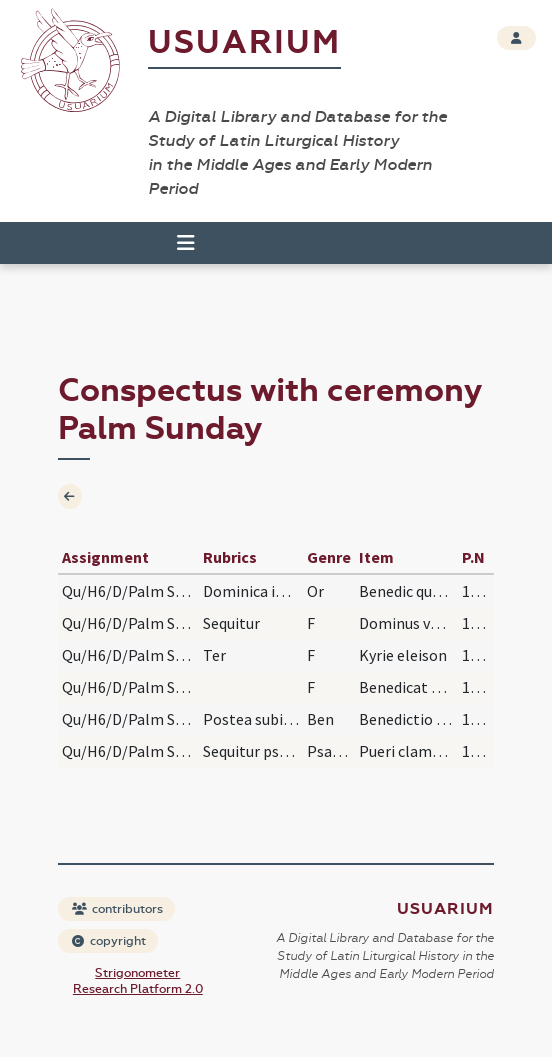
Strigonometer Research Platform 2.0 (138, 981)
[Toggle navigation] (186, 243)
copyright (109, 941)
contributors (117, 909)
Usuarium (244, 42)
